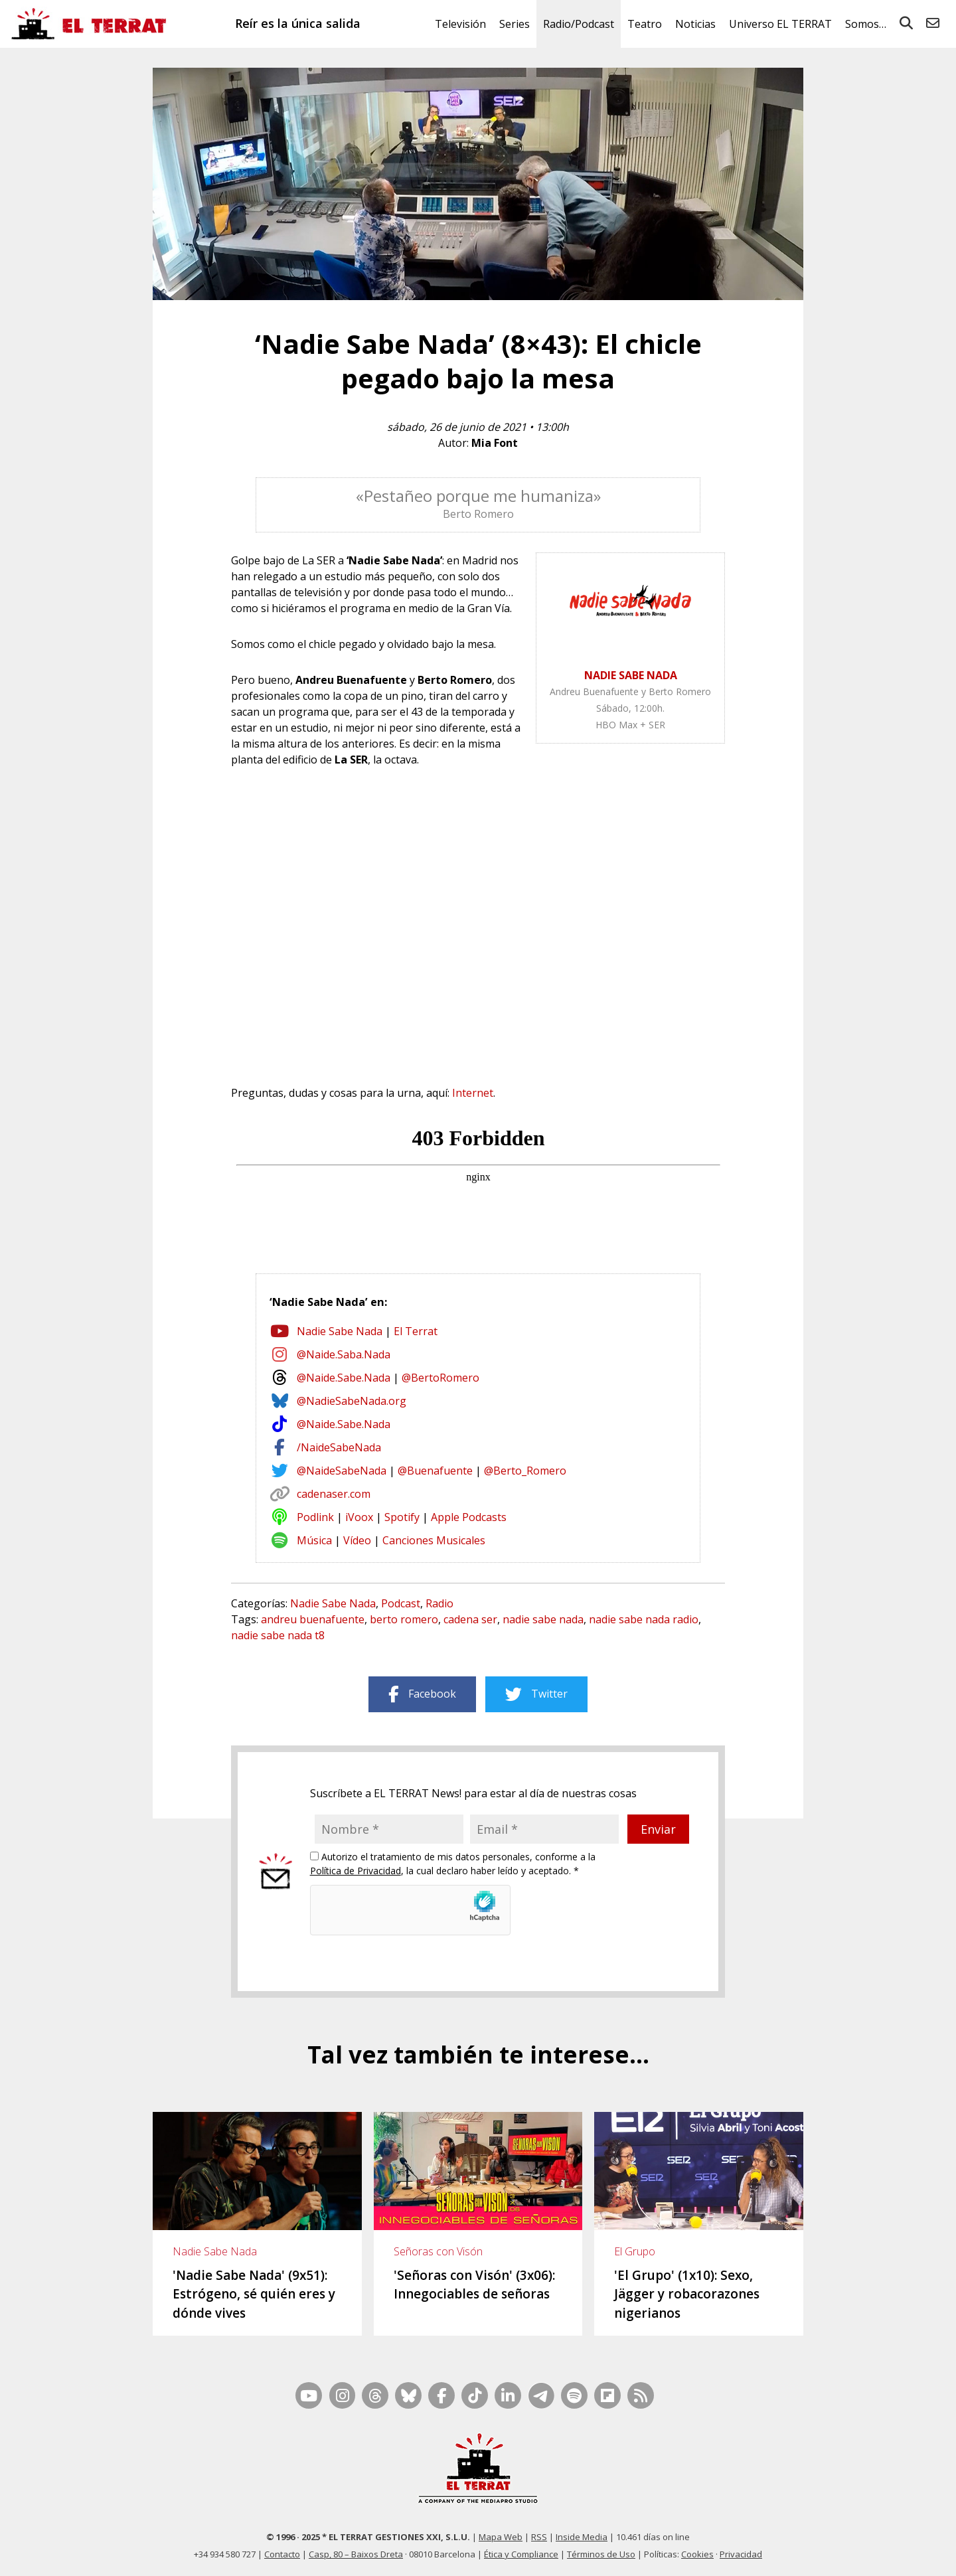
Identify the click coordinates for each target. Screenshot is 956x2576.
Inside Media (581, 2537)
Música (314, 1540)
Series (514, 24)
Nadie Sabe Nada (339, 1331)
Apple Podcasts (469, 1517)
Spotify (402, 1517)
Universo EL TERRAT (780, 24)
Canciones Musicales (433, 1540)
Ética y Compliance (521, 2554)
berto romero (404, 1619)
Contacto (282, 2554)
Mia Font (494, 443)
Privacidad (741, 2554)
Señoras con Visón (438, 2251)
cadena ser (470, 1619)
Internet (472, 1093)
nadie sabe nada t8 (278, 1635)
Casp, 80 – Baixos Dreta (356, 2554)
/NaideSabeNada (339, 1447)
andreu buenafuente (312, 1619)
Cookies (697, 2554)
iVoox (359, 1517)
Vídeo (357, 1540)
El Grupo (634, 2251)
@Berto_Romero (525, 1470)
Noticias (695, 24)
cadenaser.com (333, 1494)
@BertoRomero (440, 1377)
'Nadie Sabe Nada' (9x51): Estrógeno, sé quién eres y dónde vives (254, 2294)
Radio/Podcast (578, 24)
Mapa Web (500, 2537)
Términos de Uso (601, 2554)
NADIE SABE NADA (630, 675)
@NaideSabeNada (341, 1470)
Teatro (644, 24)
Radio (439, 1603)
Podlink (315, 1517)
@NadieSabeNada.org (351, 1401)
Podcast (400, 1603)
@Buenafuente (435, 1470)
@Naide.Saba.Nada (343, 1354)
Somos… (865, 24)
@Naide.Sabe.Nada (343, 1377)
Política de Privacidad (355, 1870)
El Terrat (416, 1331)
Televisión (460, 24)
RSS (539, 2537)
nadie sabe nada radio (643, 1619)
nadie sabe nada (543, 1619)
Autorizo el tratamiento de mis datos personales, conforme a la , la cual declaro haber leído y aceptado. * (453, 1863)
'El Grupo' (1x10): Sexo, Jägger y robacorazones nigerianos (686, 2294)
